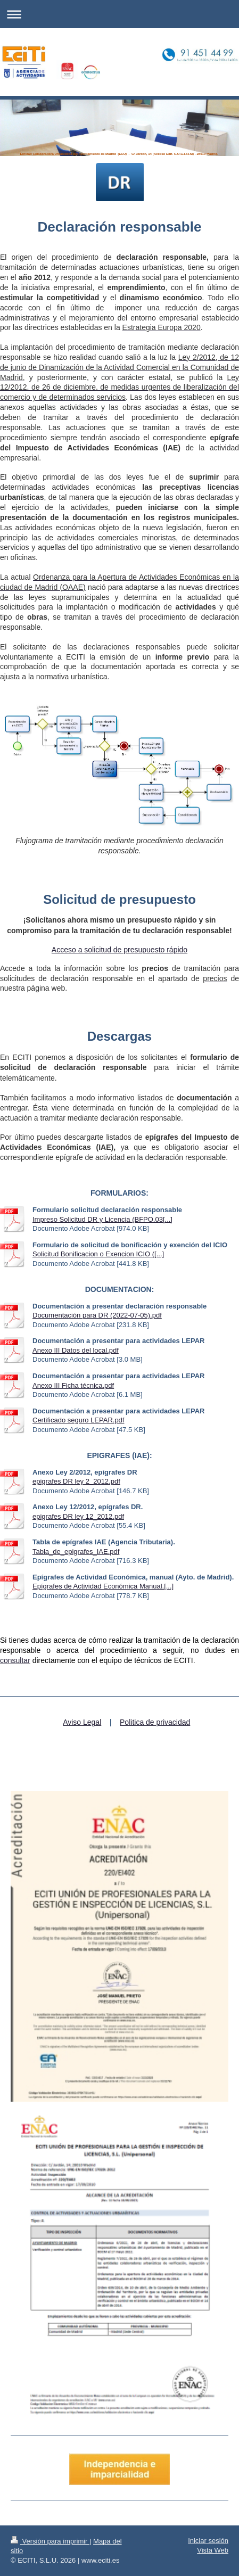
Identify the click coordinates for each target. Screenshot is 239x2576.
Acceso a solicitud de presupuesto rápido (119, 949)
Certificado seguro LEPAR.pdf (78, 1420)
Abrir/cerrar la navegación (119, 14)
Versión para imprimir (50, 2541)
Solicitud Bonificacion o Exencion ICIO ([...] (98, 1254)
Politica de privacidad (155, 1722)
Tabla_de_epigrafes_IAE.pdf (75, 1552)
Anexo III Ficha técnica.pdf (73, 1385)
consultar (15, 1660)
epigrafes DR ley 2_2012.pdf (76, 1481)
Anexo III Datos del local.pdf (75, 1350)
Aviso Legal (82, 1722)
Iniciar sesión (208, 2541)
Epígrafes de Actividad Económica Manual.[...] (103, 1586)
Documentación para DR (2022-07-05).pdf (97, 1315)
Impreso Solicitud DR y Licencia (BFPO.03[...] (102, 1219)
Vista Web (212, 2550)
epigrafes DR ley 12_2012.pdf (78, 1516)
